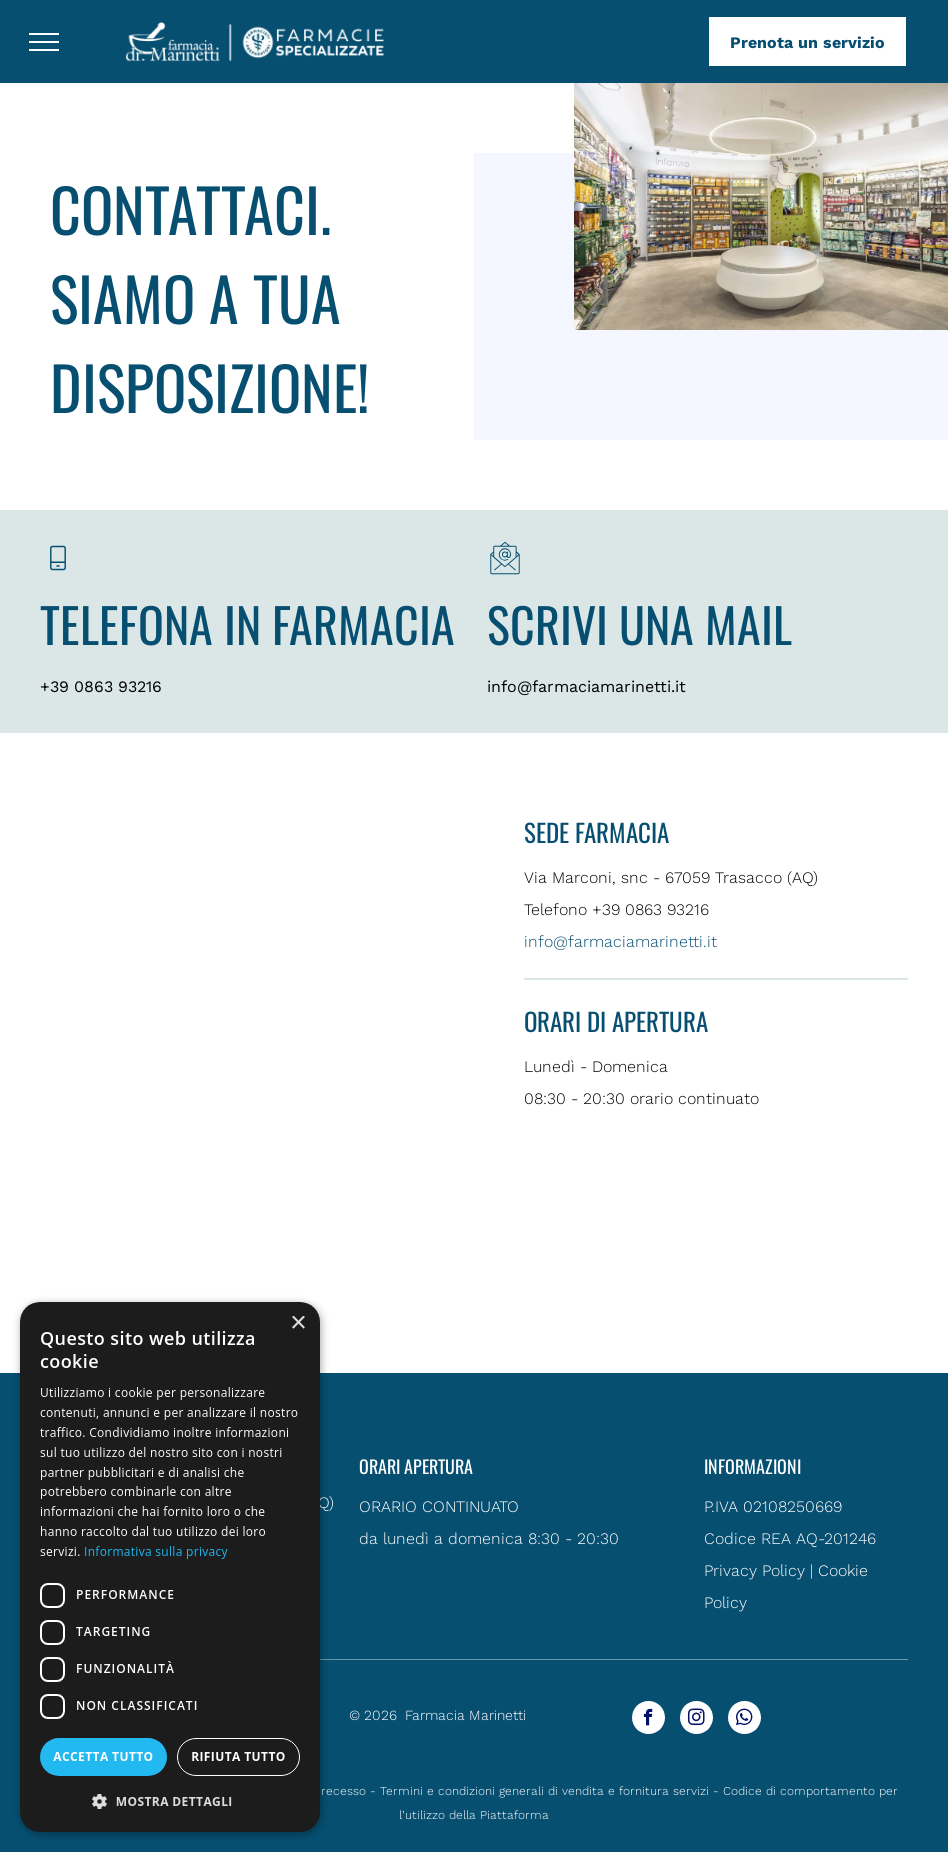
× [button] (297, 1323)
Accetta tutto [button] (103, 1756)
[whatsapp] (744, 1720)
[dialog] (170, 1567)
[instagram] (696, 1720)
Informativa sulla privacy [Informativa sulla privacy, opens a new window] (156, 1551)
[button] (170, 1800)
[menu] (44, 42)
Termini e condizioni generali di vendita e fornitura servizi (544, 1791)
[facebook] (648, 1720)
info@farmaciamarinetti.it (586, 686)
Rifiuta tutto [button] (238, 1756)
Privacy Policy (754, 1570)
